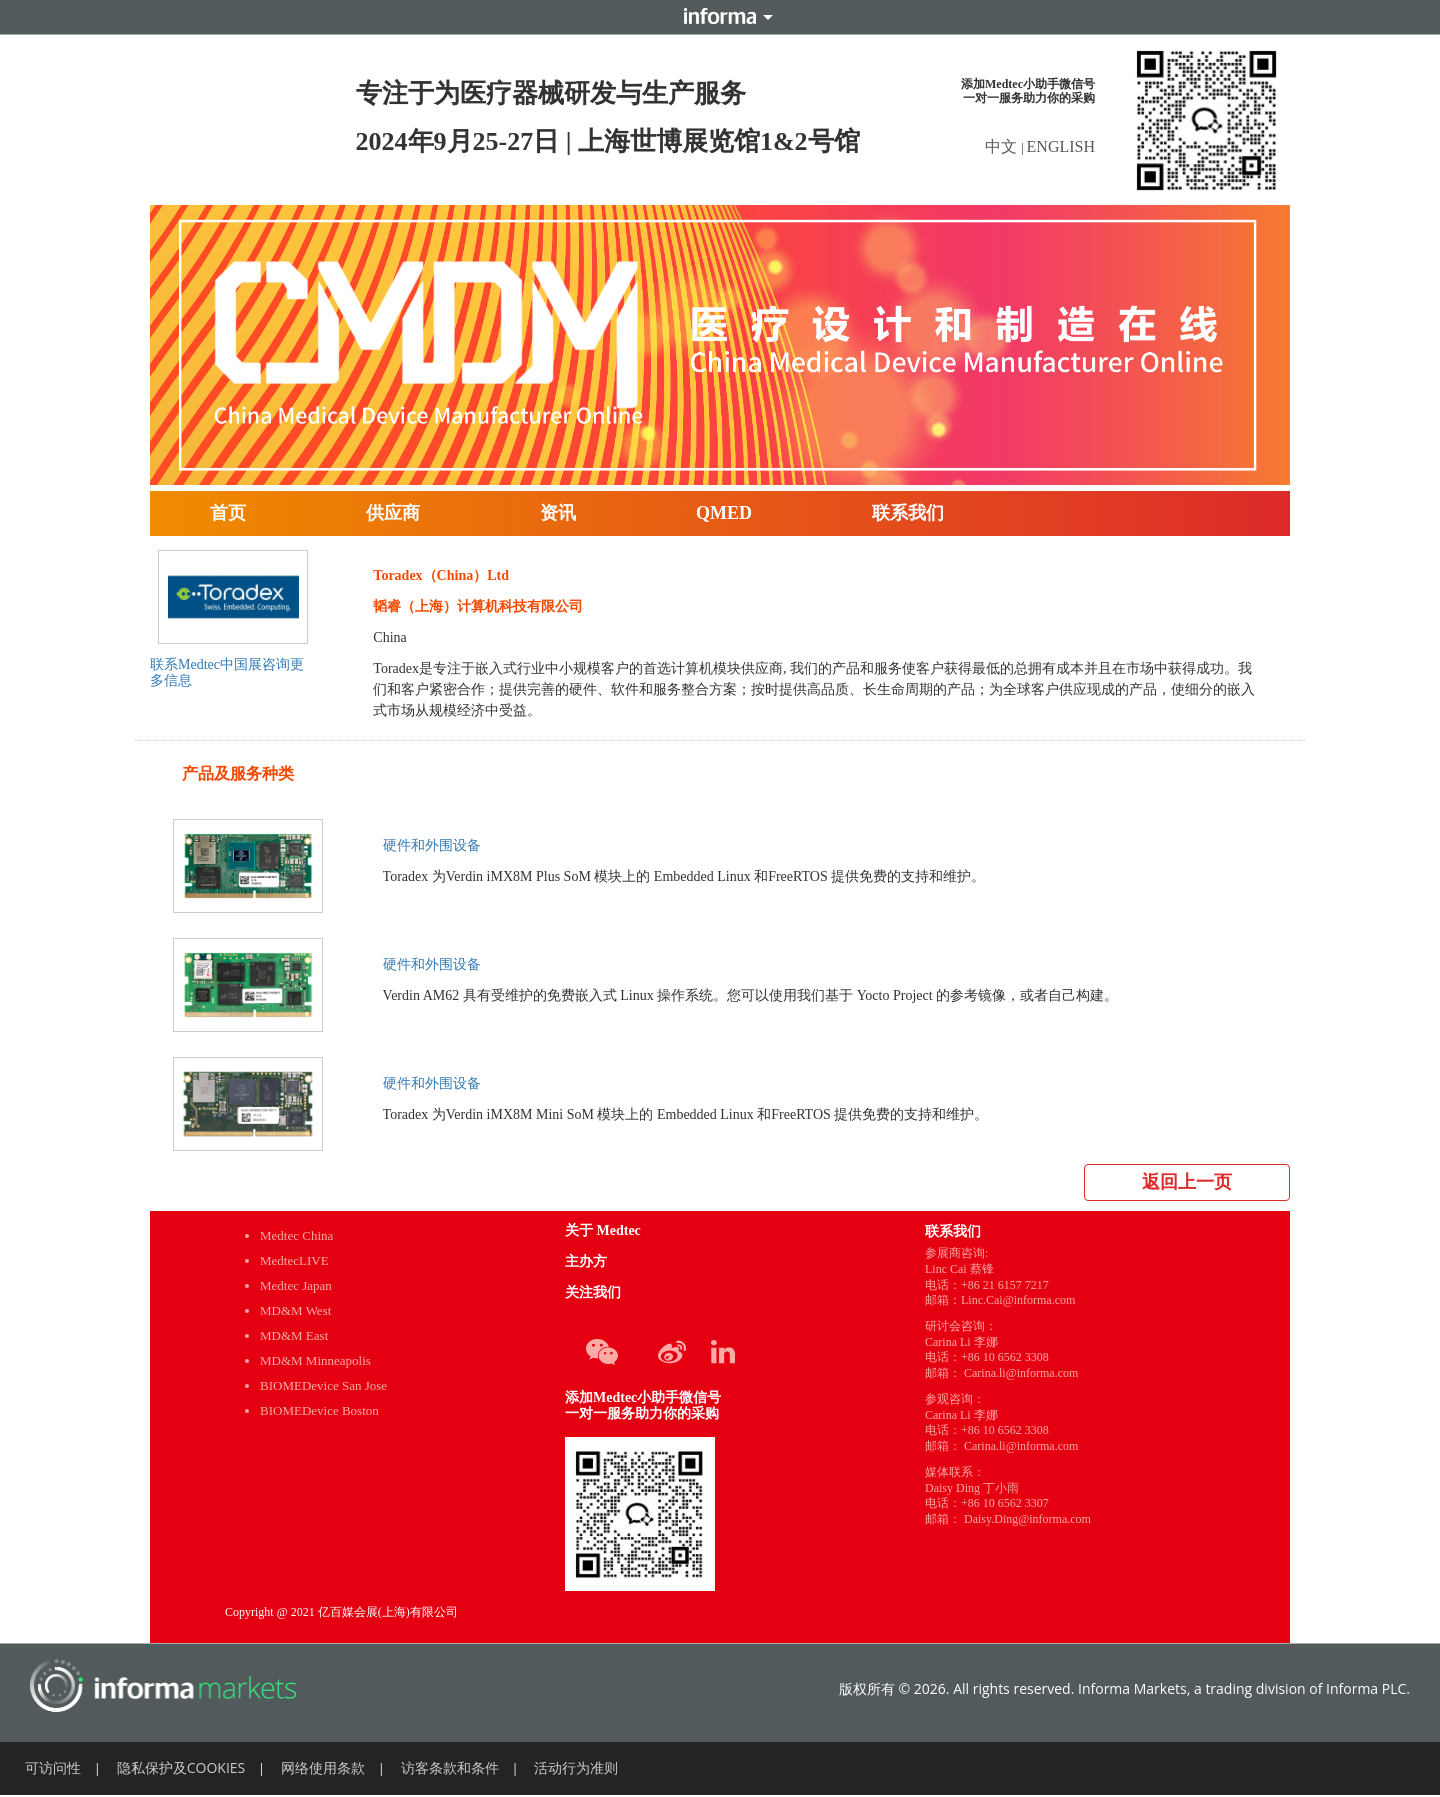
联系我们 (908, 513)
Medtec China (296, 1235)
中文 (1003, 146)
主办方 (586, 1261)
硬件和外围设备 (432, 845)
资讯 (558, 513)
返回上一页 (1187, 1182)
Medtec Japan (296, 1285)
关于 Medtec (603, 1230)
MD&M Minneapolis (315, 1360)
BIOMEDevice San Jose (323, 1385)
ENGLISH (1061, 146)
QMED (724, 513)
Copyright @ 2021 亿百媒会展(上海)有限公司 (341, 1612)
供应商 (393, 513)
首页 (228, 513)
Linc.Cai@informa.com (1018, 1300)
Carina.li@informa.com (1021, 1373)
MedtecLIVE (294, 1260)
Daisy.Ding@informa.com (1027, 1519)
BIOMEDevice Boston (319, 1410)
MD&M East (294, 1335)
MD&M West (295, 1310)
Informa (720, 17)
